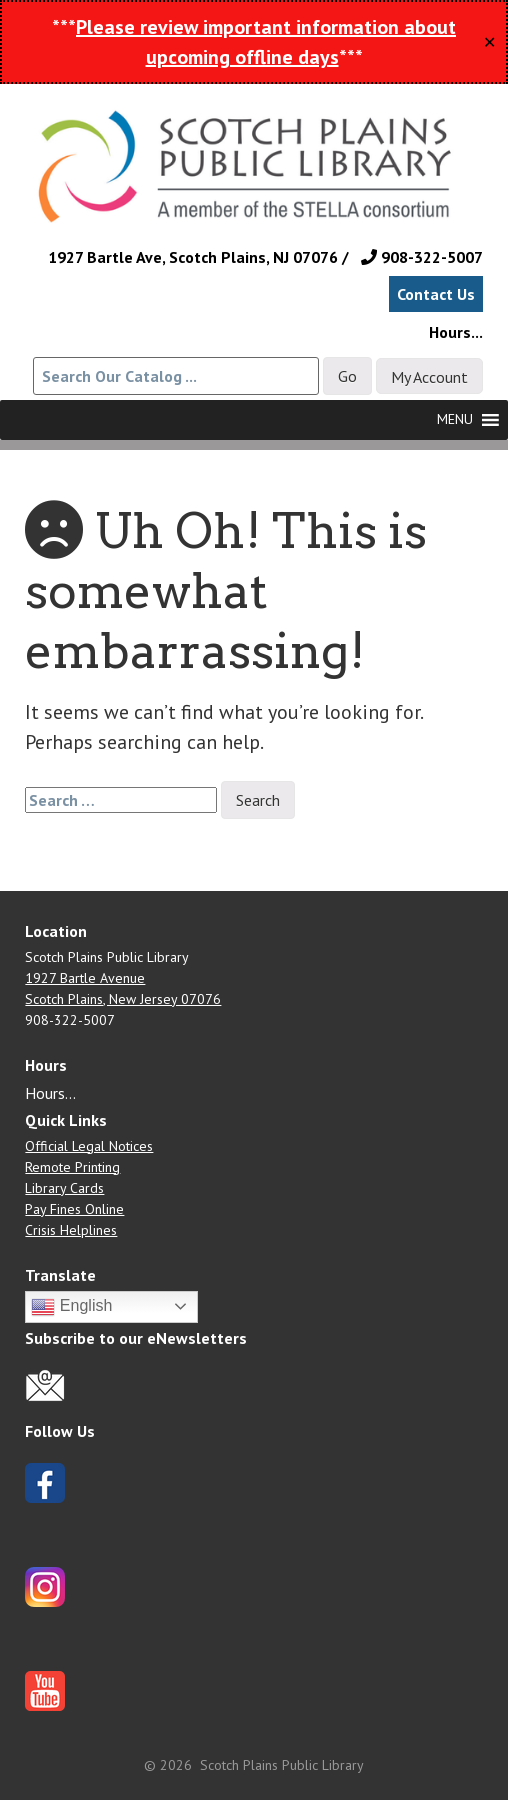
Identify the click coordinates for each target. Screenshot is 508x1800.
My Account (429, 377)
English (71, 1307)
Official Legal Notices (89, 1146)
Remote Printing (72, 1167)
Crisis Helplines (71, 1230)
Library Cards (64, 1188)
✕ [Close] (489, 42)
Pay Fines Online (74, 1209)
